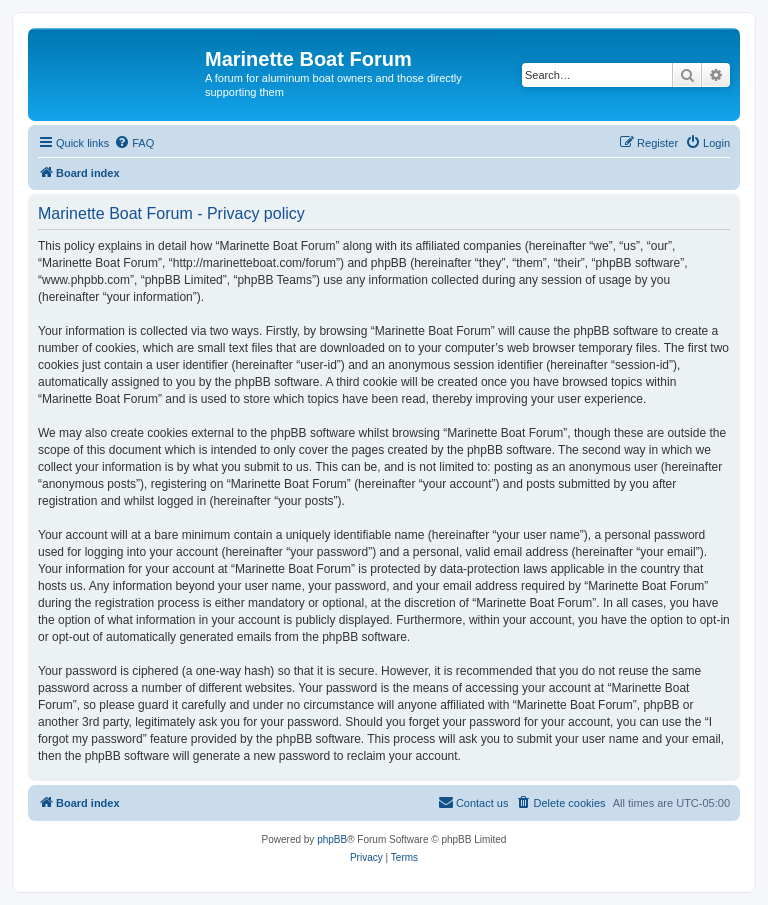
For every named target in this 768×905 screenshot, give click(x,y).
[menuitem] (134, 143)
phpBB (332, 839)
